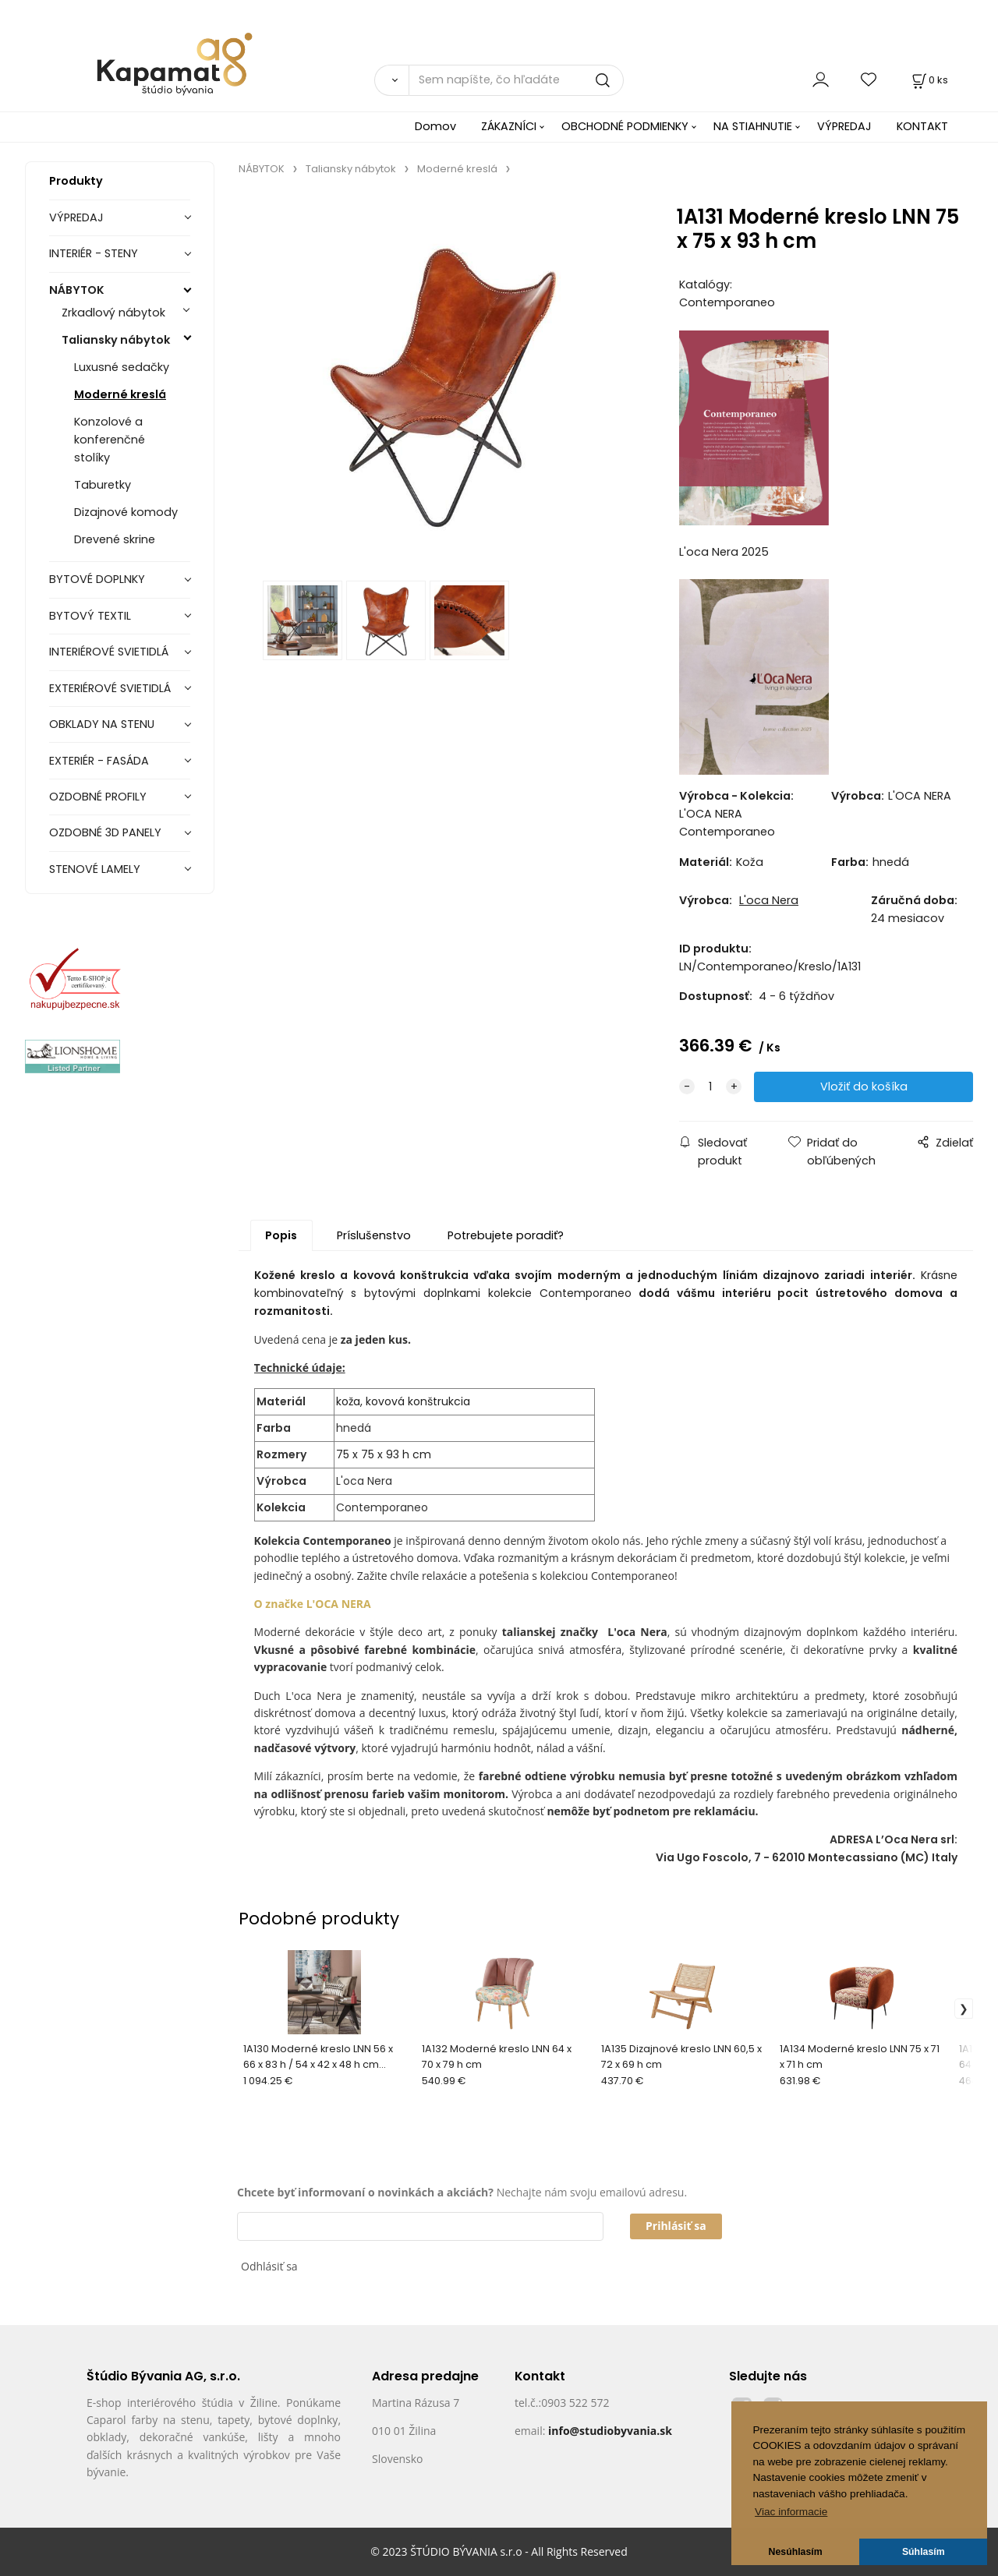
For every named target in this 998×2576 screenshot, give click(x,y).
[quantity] (710, 1087)
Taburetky (102, 485)
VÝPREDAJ (844, 126)
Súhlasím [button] (923, 2551)
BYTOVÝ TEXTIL (90, 616)
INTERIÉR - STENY (93, 253)
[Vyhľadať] (391, 80)
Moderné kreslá (120, 394)
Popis (281, 1235)
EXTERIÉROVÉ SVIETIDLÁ (110, 688)
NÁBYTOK (76, 290)
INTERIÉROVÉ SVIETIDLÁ (108, 651)
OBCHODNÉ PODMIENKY (624, 126)
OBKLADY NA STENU (101, 724)
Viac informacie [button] (791, 2512)
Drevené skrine (114, 539)
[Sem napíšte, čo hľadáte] (516, 80)
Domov (435, 126)
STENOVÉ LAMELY (94, 869)
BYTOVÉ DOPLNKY (97, 579)
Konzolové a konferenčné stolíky (109, 439)
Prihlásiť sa (676, 2225)
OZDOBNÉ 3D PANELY (105, 832)
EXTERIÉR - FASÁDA (99, 761)
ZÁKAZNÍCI (508, 126)
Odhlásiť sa (269, 2266)
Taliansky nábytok (116, 340)
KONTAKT (922, 126)
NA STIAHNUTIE (752, 126)
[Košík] (928, 79)
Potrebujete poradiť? (506, 1235)
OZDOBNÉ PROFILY (98, 796)
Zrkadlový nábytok (113, 312)
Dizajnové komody (126, 512)
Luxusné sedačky (121, 367)
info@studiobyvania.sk (610, 2430)
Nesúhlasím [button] (796, 2551)
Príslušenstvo (374, 1235)
